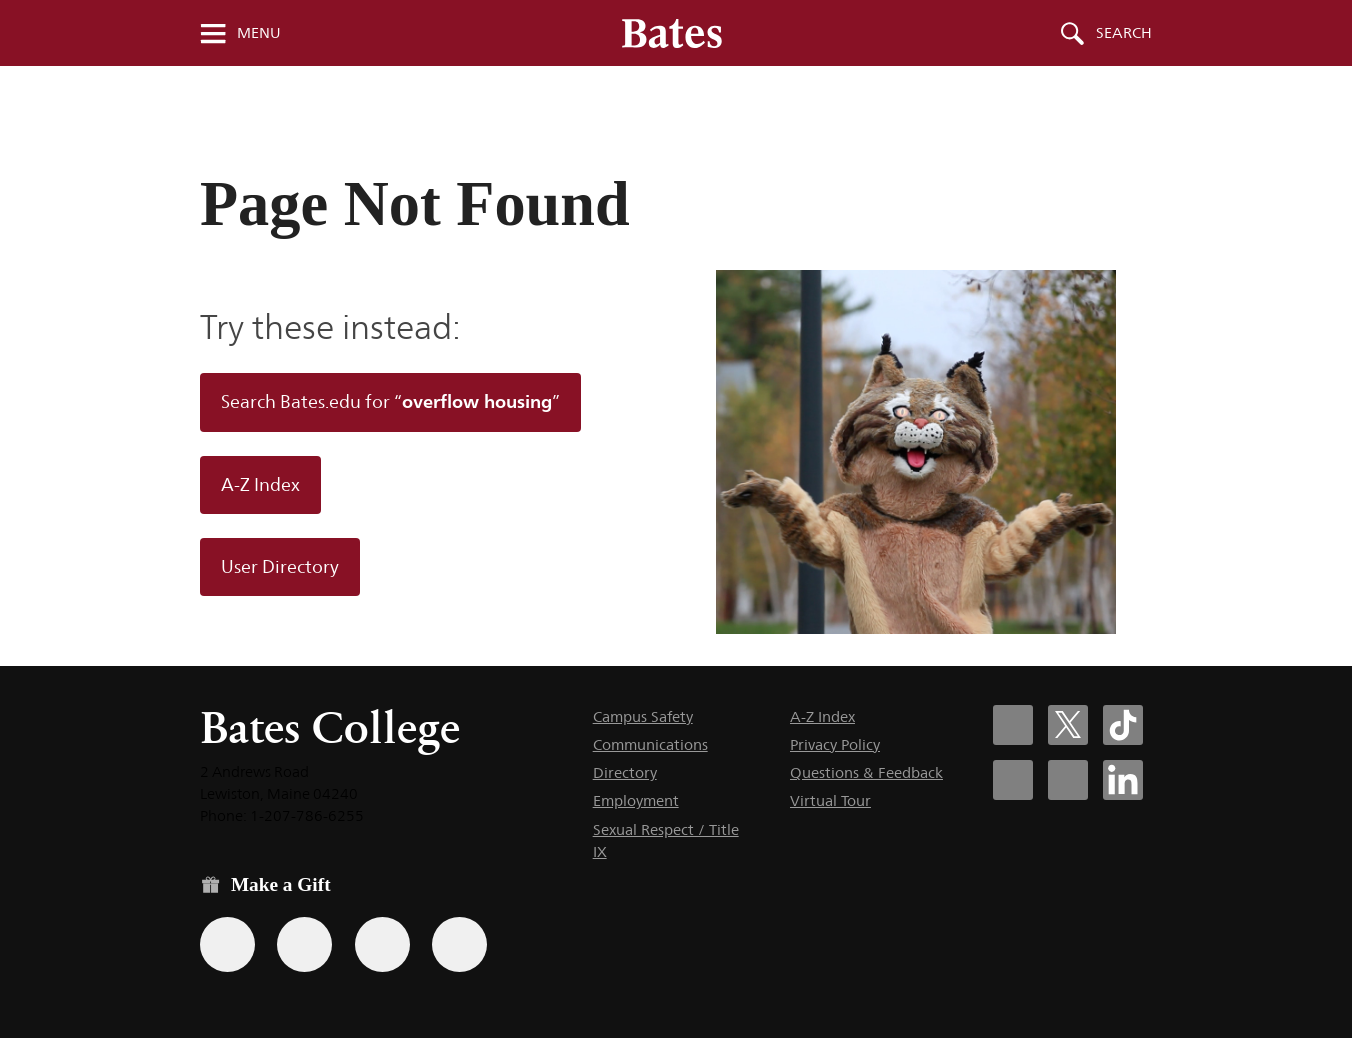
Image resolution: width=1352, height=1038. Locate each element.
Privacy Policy (835, 744)
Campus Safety (643, 716)
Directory (625, 772)
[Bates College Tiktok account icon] (1123, 725)
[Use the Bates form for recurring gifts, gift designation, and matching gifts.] (227, 944)
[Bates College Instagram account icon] (1013, 780)
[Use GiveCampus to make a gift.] (459, 944)
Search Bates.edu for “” (390, 401)
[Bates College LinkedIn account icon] (1123, 780)
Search (1124, 33)
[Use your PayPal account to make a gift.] (382, 944)
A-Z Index (260, 485)
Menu (259, 33)
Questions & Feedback (866, 772)
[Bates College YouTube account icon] (1068, 780)
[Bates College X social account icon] (1068, 725)
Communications (650, 744)
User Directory (280, 567)
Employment (636, 800)
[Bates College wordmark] (672, 33)
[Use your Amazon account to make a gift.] (304, 944)
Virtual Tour (830, 800)
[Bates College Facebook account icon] (1013, 725)
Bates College (330, 727)
